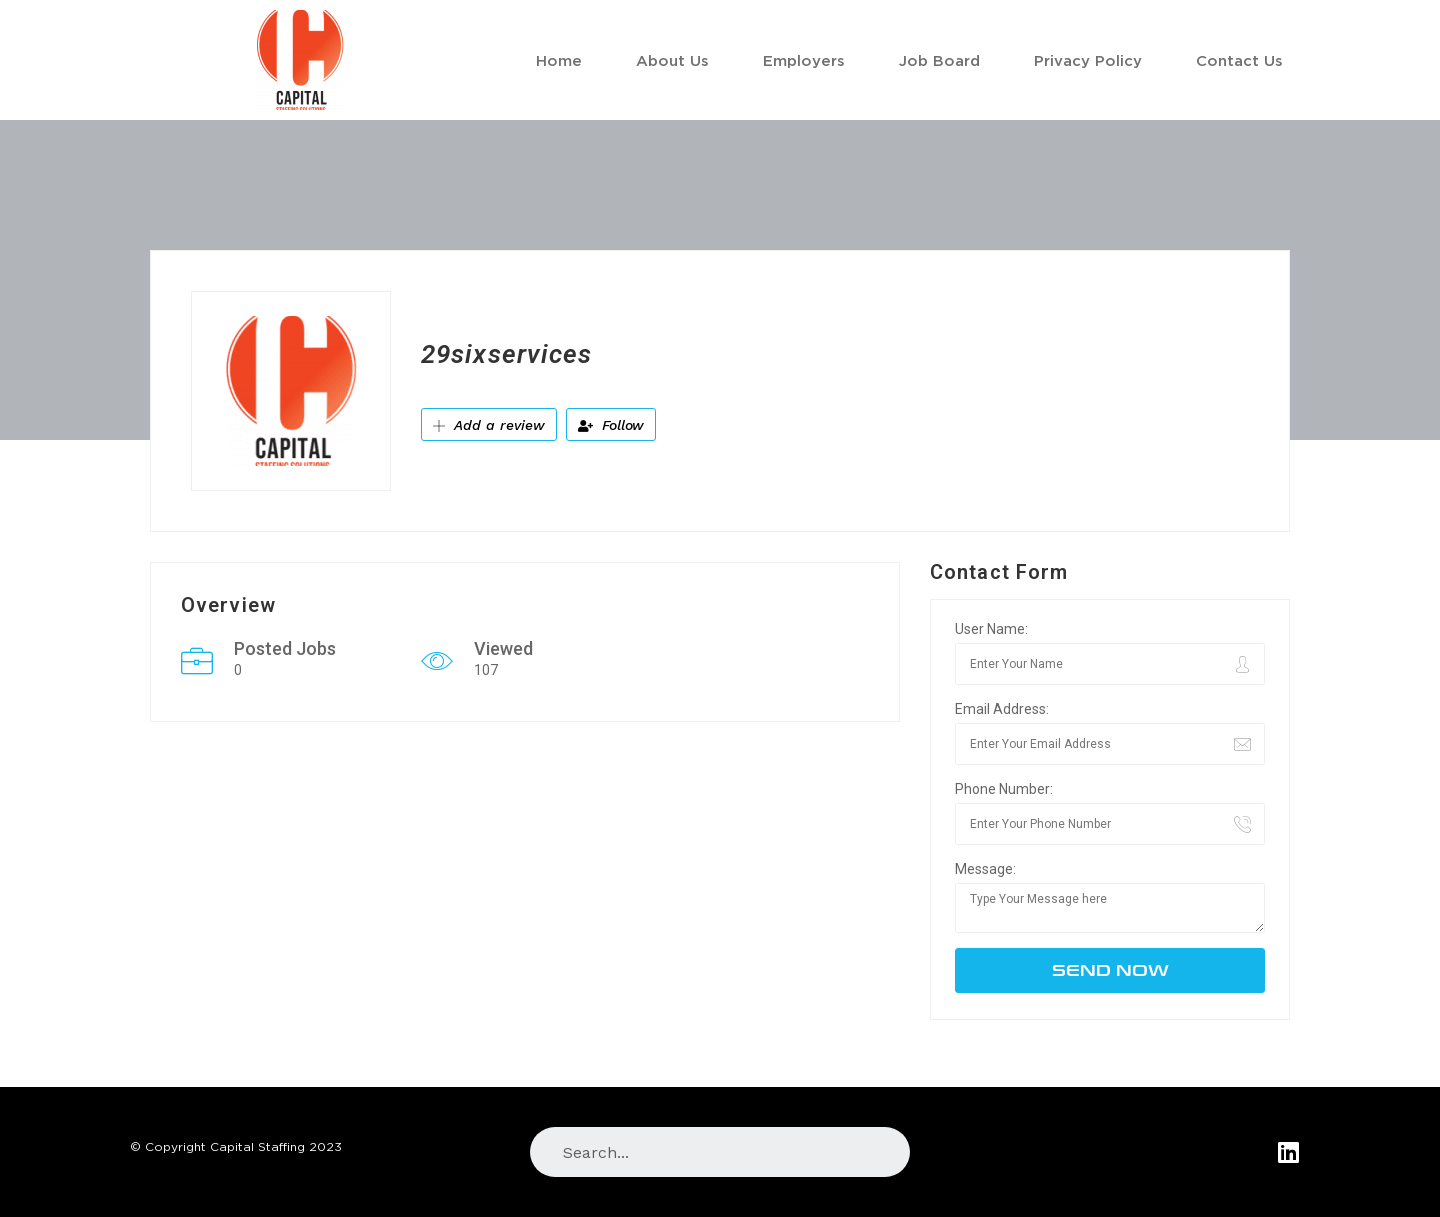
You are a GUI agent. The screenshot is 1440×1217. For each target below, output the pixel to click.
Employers (804, 60)
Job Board (939, 60)
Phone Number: (1004, 789)
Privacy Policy (1088, 60)
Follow (611, 425)
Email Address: (1002, 709)
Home (559, 60)
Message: (985, 869)
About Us (672, 60)
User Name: (991, 629)
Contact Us (1239, 60)
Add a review (489, 425)
